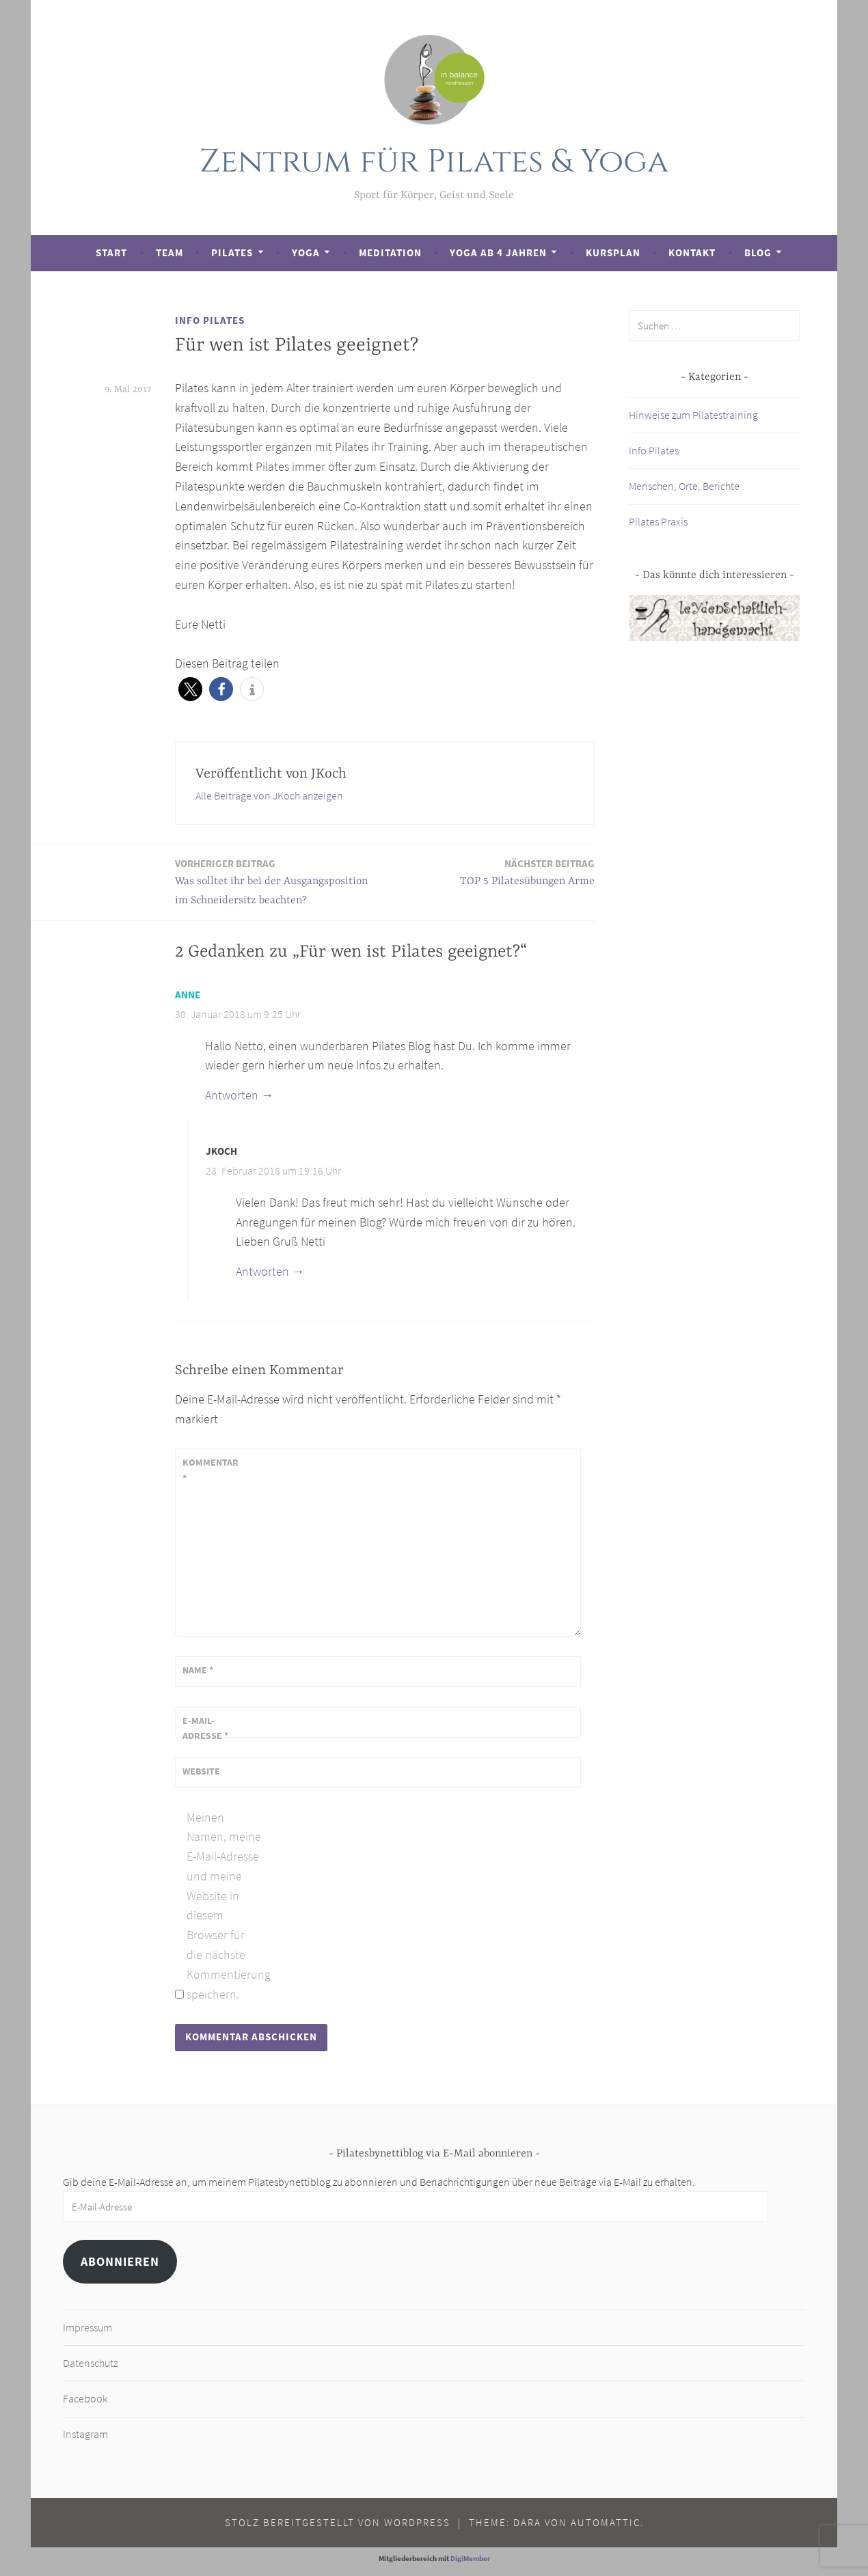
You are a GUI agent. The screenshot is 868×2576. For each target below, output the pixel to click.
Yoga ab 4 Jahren (498, 252)
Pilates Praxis (658, 521)
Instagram (85, 2434)
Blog (758, 252)
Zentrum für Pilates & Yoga (434, 161)
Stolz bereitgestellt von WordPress (337, 2522)
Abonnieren (120, 2261)
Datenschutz (90, 2363)
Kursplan (613, 252)
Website (201, 1771)
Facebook (85, 2398)
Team (169, 252)
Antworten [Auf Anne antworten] (231, 1095)
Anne (187, 994)
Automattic (605, 2522)
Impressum (87, 2327)
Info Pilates (210, 320)
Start (111, 252)
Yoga (306, 252)
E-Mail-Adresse (205, 1728)
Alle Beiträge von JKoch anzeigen (269, 795)
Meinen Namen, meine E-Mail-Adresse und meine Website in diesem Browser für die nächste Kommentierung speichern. (224, 1905)
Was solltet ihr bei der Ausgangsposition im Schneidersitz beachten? (276, 881)
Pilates (232, 252)
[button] (190, 689)
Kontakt (692, 252)
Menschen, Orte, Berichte (684, 486)
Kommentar (210, 1469)
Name (197, 1670)
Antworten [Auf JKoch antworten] (262, 1271)
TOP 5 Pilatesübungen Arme (527, 871)
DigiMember (470, 2558)
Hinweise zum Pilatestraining (693, 415)
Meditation (390, 252)
